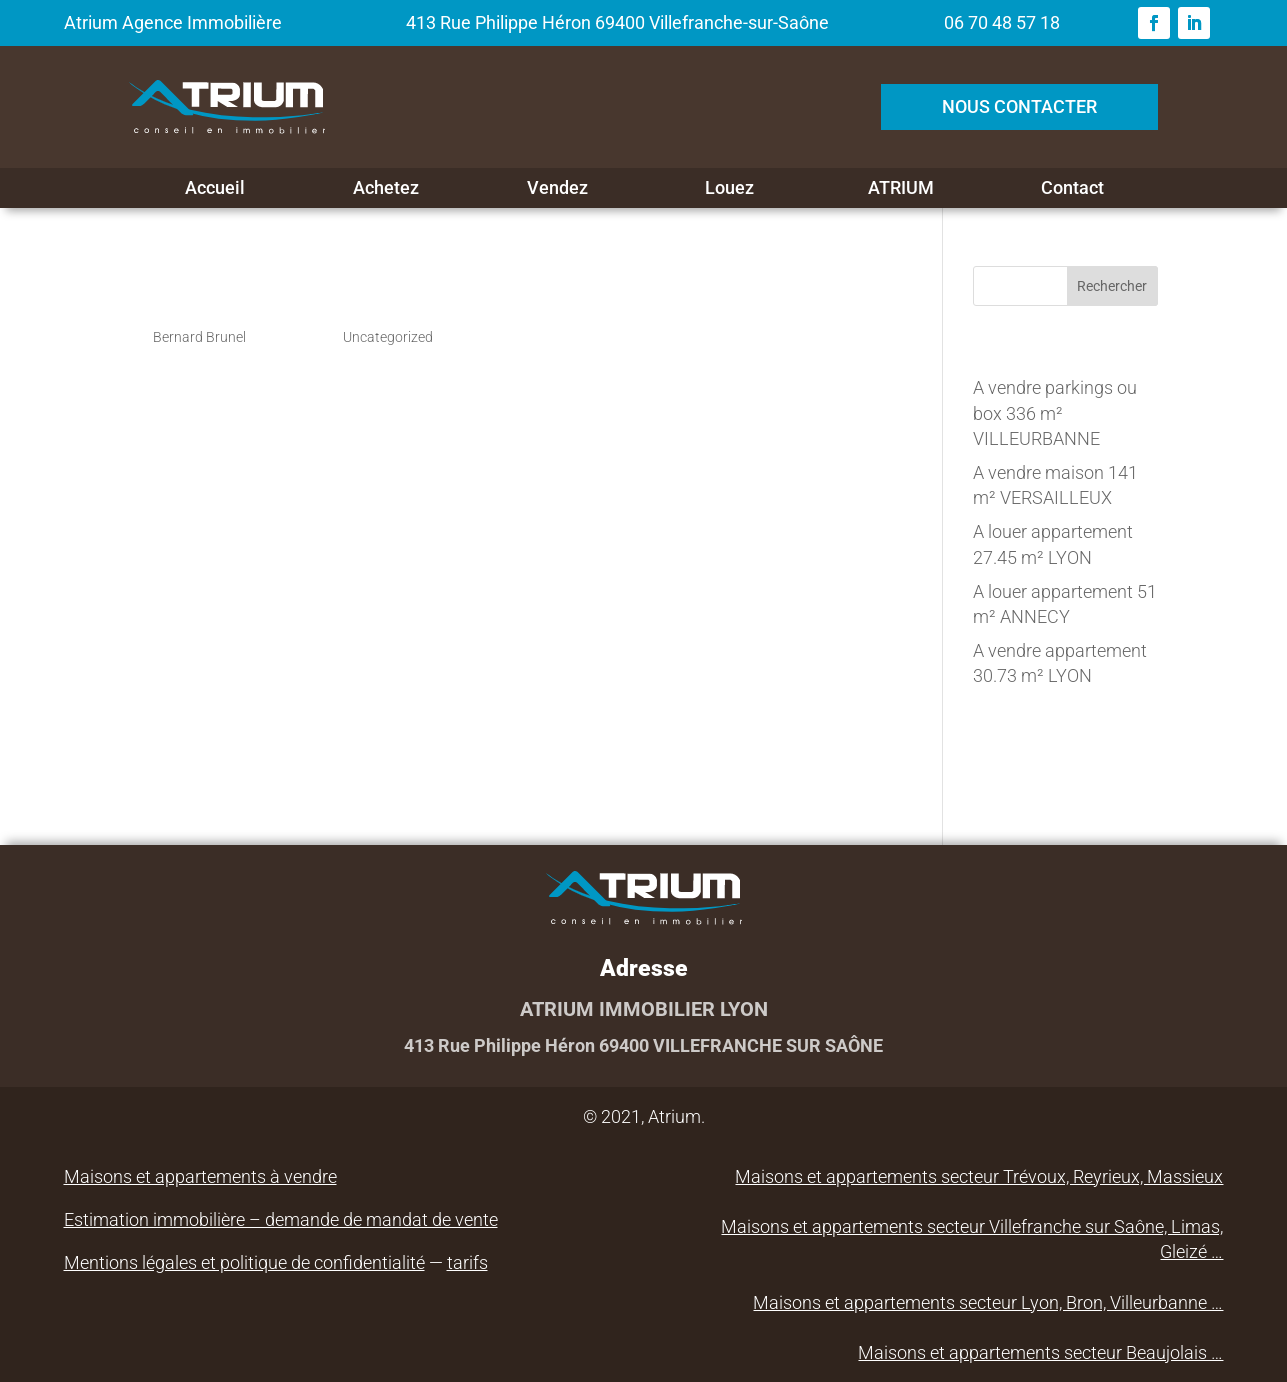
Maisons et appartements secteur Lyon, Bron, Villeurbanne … (988, 1302)
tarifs (467, 1262)
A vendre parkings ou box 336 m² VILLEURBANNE (1055, 412)
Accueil (215, 188)
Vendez (557, 188)
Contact (1072, 188)
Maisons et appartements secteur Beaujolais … (1040, 1352)
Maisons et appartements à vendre (200, 1176)
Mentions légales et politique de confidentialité (244, 1262)
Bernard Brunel (199, 337)
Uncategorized (388, 337)
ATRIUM (901, 188)
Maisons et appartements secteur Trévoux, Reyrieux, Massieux (979, 1176)
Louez (729, 188)
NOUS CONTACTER (1019, 106)
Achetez (386, 188)
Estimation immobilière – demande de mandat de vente (281, 1219)
